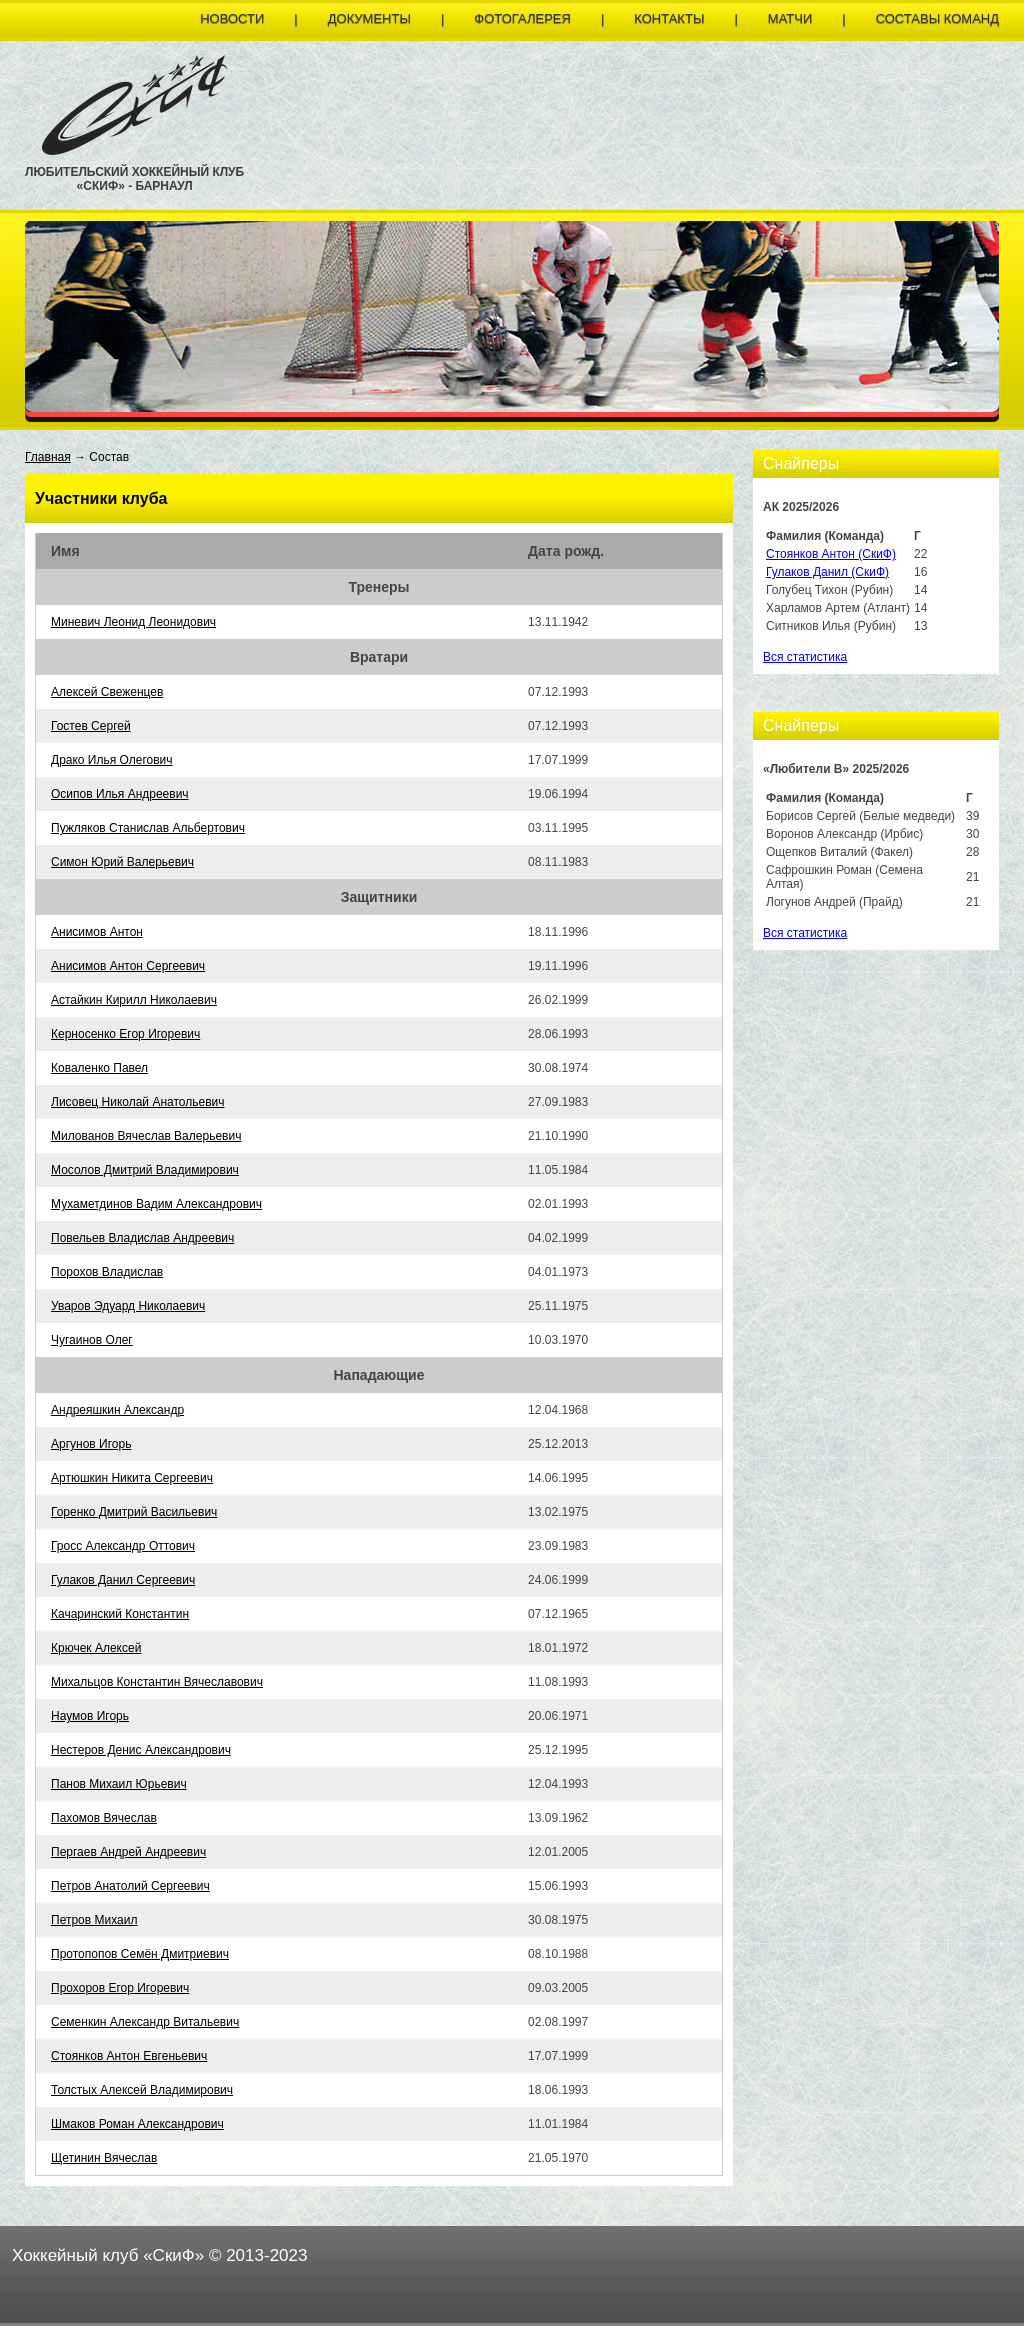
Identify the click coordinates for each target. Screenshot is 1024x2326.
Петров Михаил (94, 1920)
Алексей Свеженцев (107, 692)
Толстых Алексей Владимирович (142, 2090)
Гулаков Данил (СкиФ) (827, 572)
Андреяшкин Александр (117, 1410)
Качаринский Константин (120, 1614)
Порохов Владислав (107, 1272)
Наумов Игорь (90, 1716)
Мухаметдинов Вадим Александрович (156, 1204)
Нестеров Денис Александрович (141, 1750)
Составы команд (937, 18)
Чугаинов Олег (92, 1340)
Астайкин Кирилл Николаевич (134, 1000)
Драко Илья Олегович (112, 760)
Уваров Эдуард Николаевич (128, 1306)
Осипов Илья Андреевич (120, 794)
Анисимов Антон (97, 932)
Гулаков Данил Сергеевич (123, 1580)
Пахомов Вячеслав (104, 1818)
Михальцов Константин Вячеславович (157, 1682)
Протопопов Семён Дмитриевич (140, 1954)
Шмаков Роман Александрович (137, 2124)
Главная (48, 457)
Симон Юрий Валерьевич (122, 862)
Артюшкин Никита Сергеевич (132, 1478)
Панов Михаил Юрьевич (119, 1784)
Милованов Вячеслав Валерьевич (146, 1136)
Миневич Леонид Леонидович (133, 622)
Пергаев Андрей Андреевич (128, 1852)
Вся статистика (805, 657)
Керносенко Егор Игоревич (125, 1034)
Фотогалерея (522, 18)
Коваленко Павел (99, 1068)
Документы (369, 18)
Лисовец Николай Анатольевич (137, 1102)
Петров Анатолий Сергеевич (130, 1886)
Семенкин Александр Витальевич (145, 2022)
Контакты (669, 18)
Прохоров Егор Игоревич (120, 1988)
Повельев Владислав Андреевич (142, 1238)
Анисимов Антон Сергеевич (128, 966)
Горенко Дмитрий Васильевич (134, 1512)
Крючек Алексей (96, 1648)
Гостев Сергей (91, 726)
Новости (232, 18)
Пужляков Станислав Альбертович (148, 828)
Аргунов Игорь (91, 1444)
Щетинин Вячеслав (104, 2158)
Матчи (790, 18)
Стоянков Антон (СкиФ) (831, 554)
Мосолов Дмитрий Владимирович (145, 1170)
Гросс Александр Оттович (123, 1546)
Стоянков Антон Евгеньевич (129, 2056)
